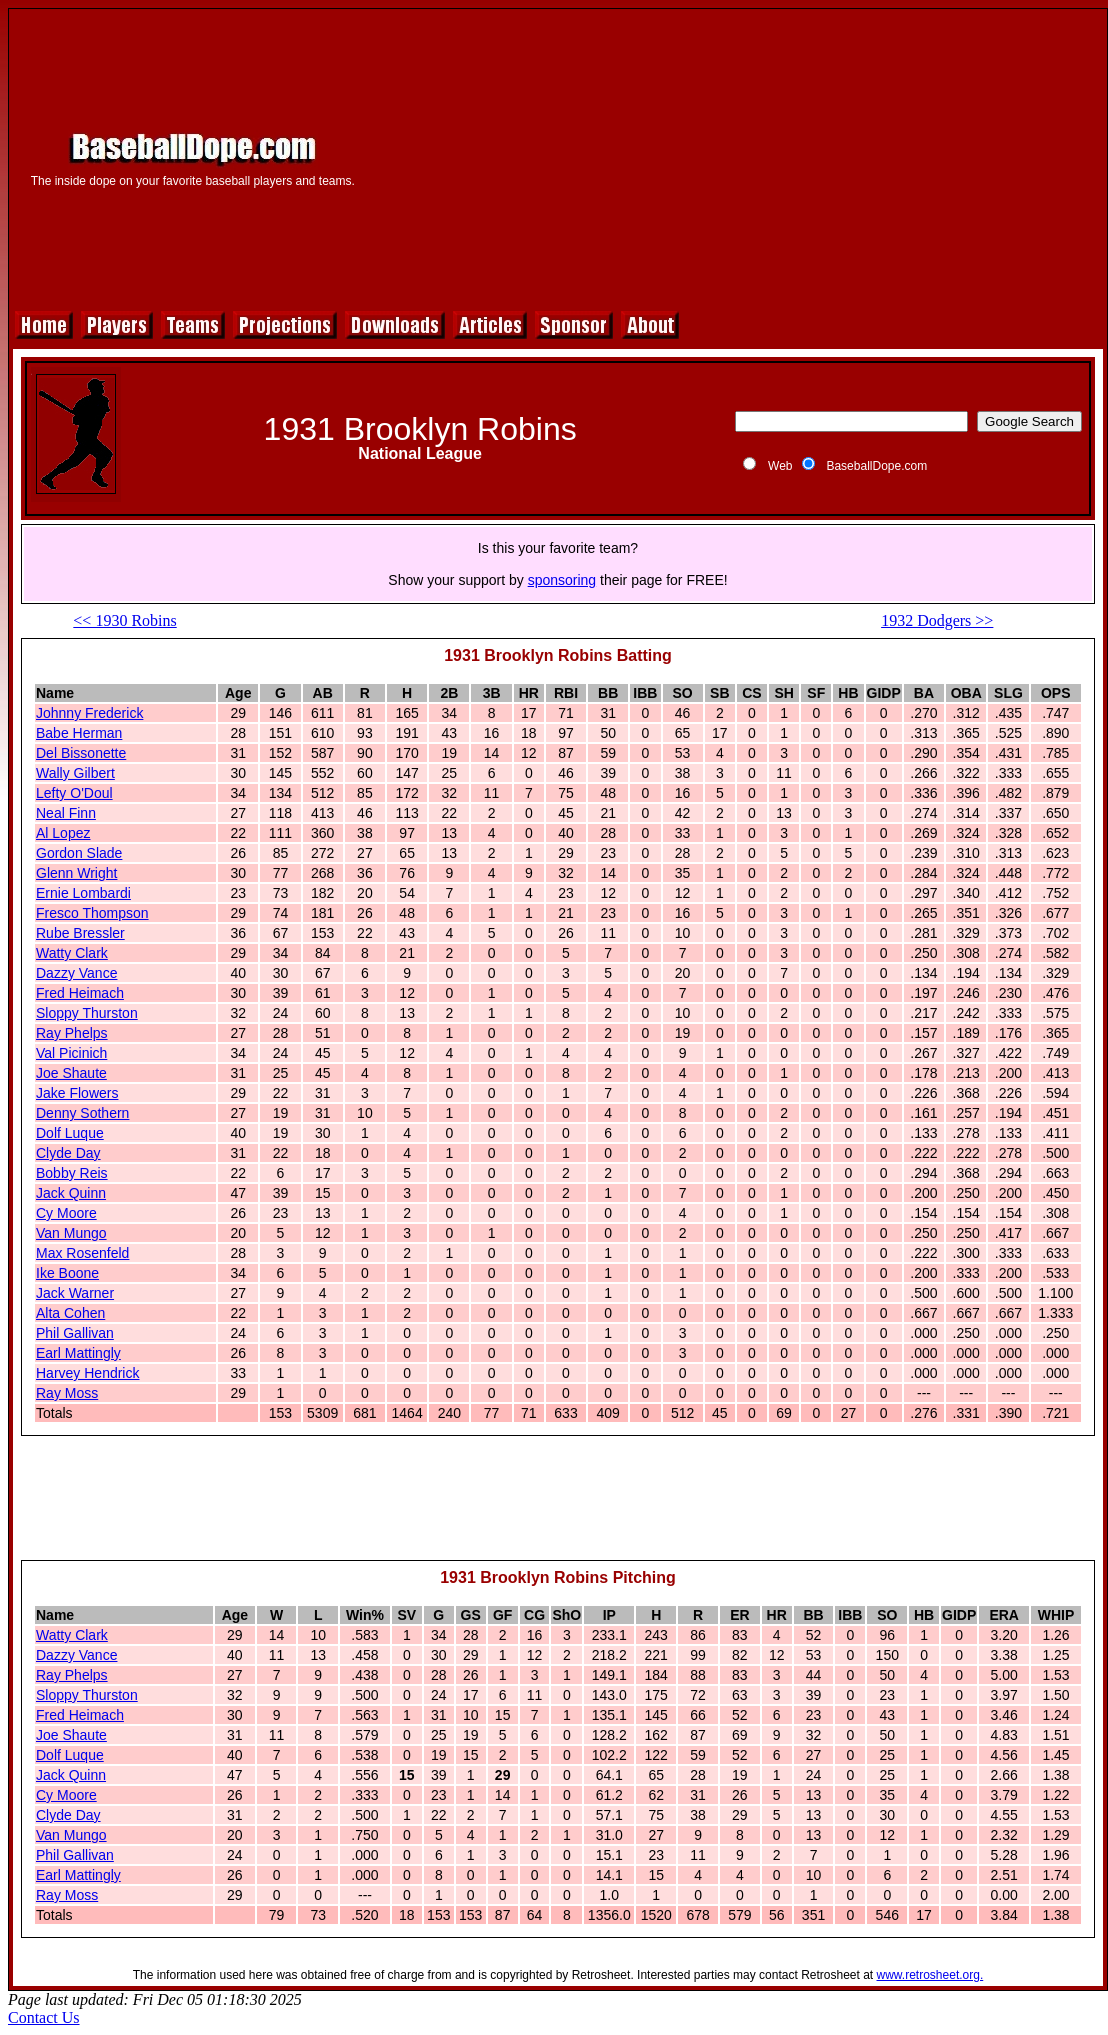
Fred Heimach (80, 993)
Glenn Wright (76, 873)
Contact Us (44, 2017)
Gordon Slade (79, 853)
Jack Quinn (71, 1193)
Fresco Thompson (92, 913)
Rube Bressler (80, 933)
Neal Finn (66, 813)
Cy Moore (66, 1213)
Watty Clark (72, 953)
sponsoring (562, 580)
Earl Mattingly (78, 1353)
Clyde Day (68, 1153)
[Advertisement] (735, 157)
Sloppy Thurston (87, 1013)
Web (780, 466)
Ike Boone (67, 1273)
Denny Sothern (82, 1113)
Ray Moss (67, 1393)
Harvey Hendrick (87, 1373)
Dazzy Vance (76, 973)
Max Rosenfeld (82, 1253)
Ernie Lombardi (83, 893)
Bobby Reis (72, 1173)
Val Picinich (71, 1053)
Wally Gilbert (75, 773)
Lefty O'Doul (74, 793)
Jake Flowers (77, 1093)
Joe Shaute (71, 1073)
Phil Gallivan (75, 1333)
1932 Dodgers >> (937, 620)
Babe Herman (79, 733)
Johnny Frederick (89, 713)
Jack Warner (75, 1293)
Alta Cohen (70, 1313)
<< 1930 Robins (124, 620)
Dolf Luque (70, 1133)
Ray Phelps (72, 1033)
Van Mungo (71, 1233)
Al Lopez (63, 833)
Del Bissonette (81, 753)
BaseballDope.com (876, 466)
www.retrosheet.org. (930, 1975)
